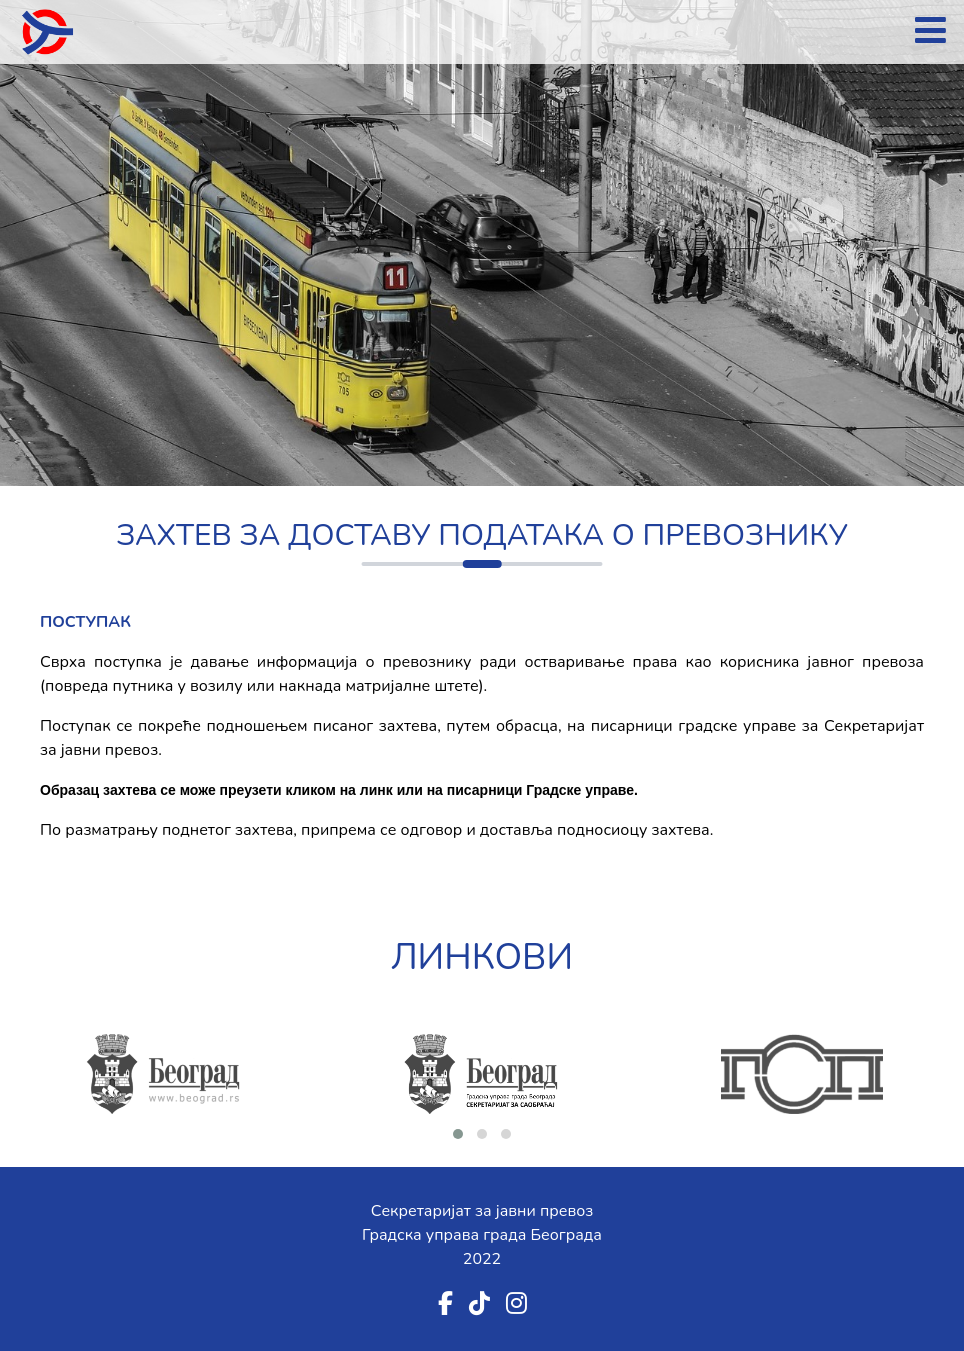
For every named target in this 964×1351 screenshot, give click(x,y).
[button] (458, 1134)
